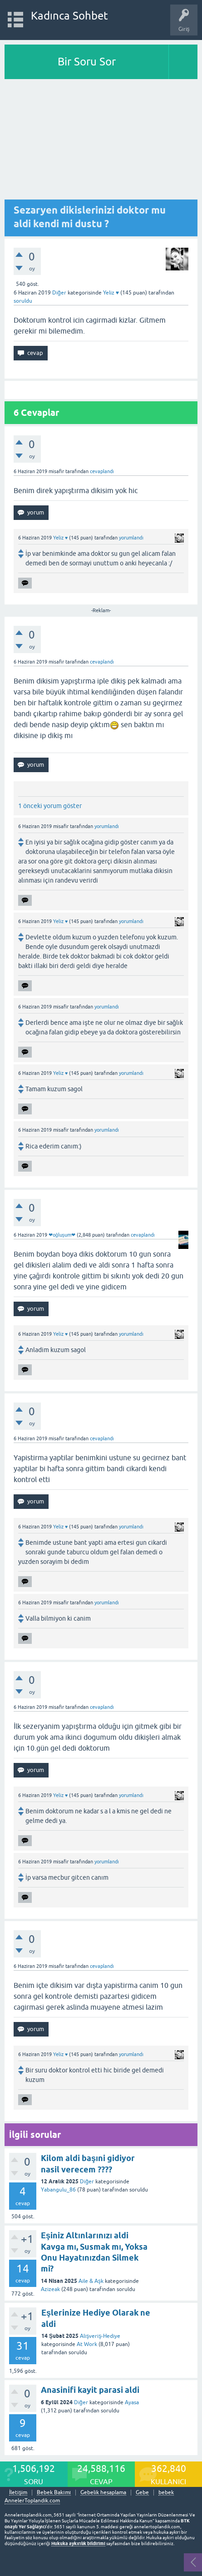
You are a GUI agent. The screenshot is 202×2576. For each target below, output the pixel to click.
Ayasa (132, 2402)
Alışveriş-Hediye (100, 2336)
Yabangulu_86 (58, 2190)
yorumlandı (131, 537)
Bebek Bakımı (54, 2493)
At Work (87, 2344)
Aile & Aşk (91, 2281)
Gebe (142, 2493)
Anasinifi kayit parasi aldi (90, 2390)
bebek (166, 2493)
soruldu (23, 301)
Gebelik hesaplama (103, 2493)
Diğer (59, 293)
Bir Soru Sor (87, 61)
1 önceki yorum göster (50, 805)
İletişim (18, 2493)
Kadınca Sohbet (69, 16)
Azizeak (50, 2289)
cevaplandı (102, 471)
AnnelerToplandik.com (32, 2500)
